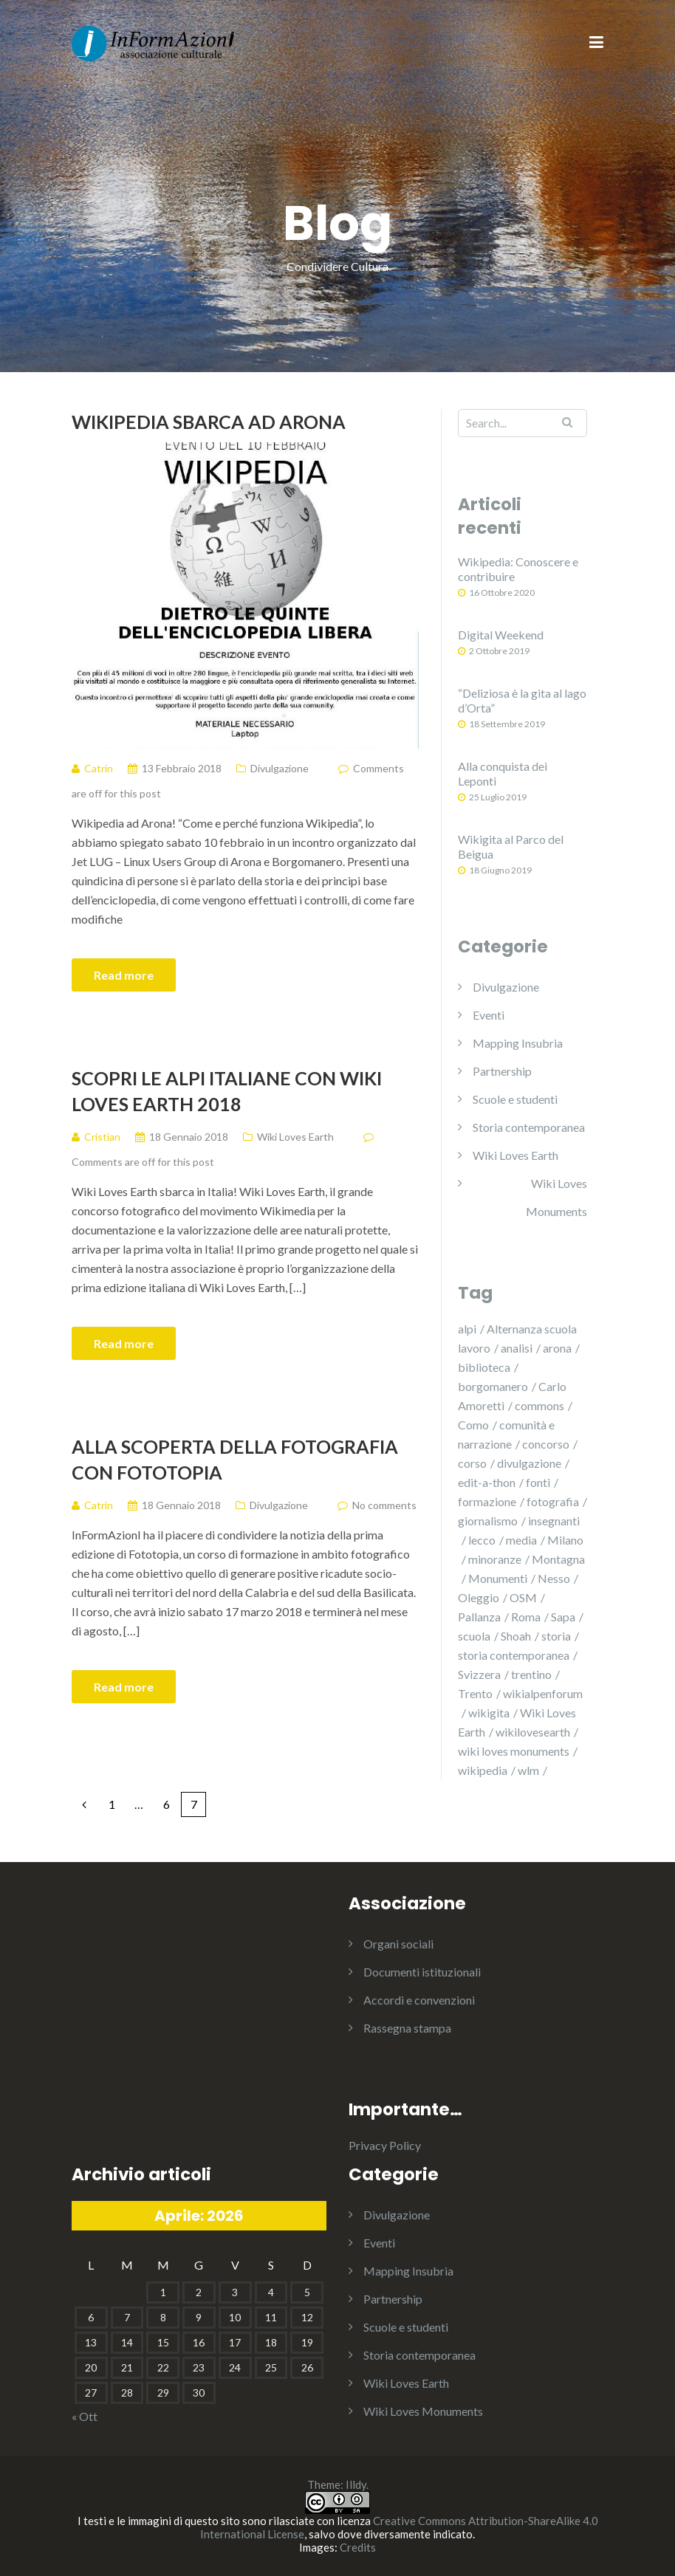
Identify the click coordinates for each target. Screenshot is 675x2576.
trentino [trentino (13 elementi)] (531, 1674)
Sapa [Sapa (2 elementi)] (563, 1617)
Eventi (488, 1015)
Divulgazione (279, 768)
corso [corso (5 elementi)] (472, 1463)
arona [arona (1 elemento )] (557, 1348)
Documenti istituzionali (422, 1972)
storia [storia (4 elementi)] (556, 1636)
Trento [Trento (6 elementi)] (475, 1693)
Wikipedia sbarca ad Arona (209, 422)
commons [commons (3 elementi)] (539, 1405)
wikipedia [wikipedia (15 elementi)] (482, 1770)
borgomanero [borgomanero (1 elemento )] (493, 1386)
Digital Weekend (501, 635)
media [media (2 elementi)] (521, 1540)
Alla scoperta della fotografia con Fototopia (235, 1459)
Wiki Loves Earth (295, 1136)
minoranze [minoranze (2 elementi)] (494, 1559)
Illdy (356, 2484)
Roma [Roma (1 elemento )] (526, 1617)
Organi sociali (398, 1944)
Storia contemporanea (529, 1127)
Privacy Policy (385, 2145)
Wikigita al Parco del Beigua (510, 846)
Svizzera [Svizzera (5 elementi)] (479, 1674)
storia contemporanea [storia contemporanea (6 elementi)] (513, 1655)
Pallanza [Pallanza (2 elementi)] (479, 1617)
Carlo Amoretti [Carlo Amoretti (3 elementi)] (512, 1395)
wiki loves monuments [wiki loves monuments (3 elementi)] (513, 1751)
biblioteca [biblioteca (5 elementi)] (484, 1367)
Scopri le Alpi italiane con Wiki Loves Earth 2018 (227, 1091)
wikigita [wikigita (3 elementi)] (489, 1713)
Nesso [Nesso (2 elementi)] (554, 1578)
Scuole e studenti (515, 1099)
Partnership (502, 1071)
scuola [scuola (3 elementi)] (474, 1636)
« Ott (84, 2416)
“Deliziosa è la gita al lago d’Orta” (522, 700)
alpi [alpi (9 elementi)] (467, 1329)
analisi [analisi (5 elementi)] (516, 1348)
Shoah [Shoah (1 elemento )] (516, 1636)
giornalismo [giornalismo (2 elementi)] (488, 1521)
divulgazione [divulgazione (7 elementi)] (529, 1463)
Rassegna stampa (407, 2028)
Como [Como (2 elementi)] (473, 1425)
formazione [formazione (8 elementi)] (487, 1501)
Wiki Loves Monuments (556, 1197)
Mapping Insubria (518, 1043)
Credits (358, 2547)
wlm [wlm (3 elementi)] (528, 1770)
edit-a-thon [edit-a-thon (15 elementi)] (486, 1482)
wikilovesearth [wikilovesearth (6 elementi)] (533, 1732)
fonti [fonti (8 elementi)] (538, 1482)
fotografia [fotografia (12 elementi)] (553, 1501)
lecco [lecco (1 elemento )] (482, 1540)
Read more (124, 975)
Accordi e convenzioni (419, 2000)
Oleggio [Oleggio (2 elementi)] (478, 1597)
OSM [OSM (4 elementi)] (523, 1597)
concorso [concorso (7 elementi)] (545, 1444)
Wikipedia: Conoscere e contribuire (518, 568)
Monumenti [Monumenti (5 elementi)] (497, 1578)
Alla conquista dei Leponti (502, 773)
